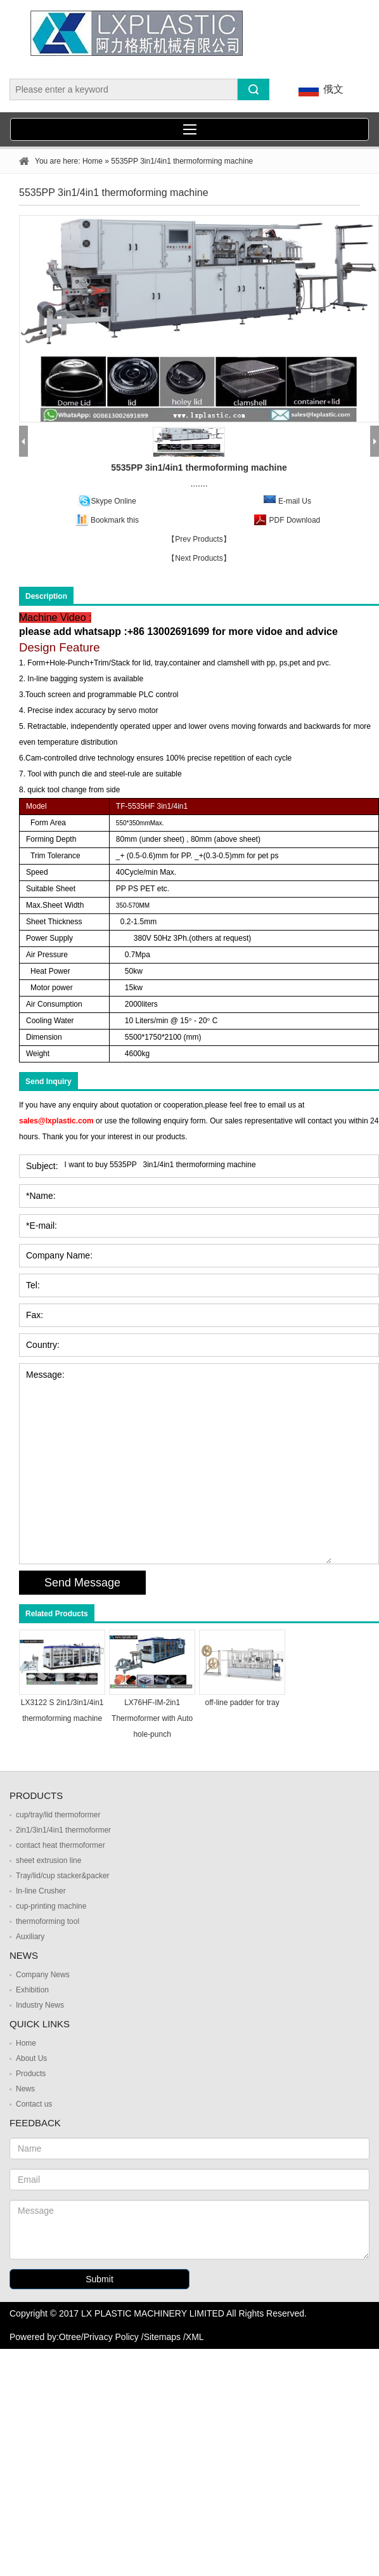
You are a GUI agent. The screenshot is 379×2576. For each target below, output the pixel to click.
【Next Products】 (198, 558)
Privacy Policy (111, 2337)
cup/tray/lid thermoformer (58, 1814)
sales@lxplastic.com (56, 1120)
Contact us (34, 2104)
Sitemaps (162, 2337)
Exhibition (32, 1989)
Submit (99, 2279)
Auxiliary (30, 1936)
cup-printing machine (51, 1906)
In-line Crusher (41, 1890)
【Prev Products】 (198, 539)
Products (31, 2073)
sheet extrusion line (48, 1860)
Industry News (40, 2005)
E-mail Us (294, 501)
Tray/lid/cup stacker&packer (63, 1875)
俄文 (319, 90)
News (25, 2088)
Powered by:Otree (45, 2337)
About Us (31, 2058)
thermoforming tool (47, 1921)
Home (92, 161)
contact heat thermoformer (60, 1845)
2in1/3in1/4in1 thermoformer (63, 1830)
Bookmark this (115, 520)
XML (195, 2337)
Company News (43, 1974)
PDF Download (293, 520)
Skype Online (113, 501)
